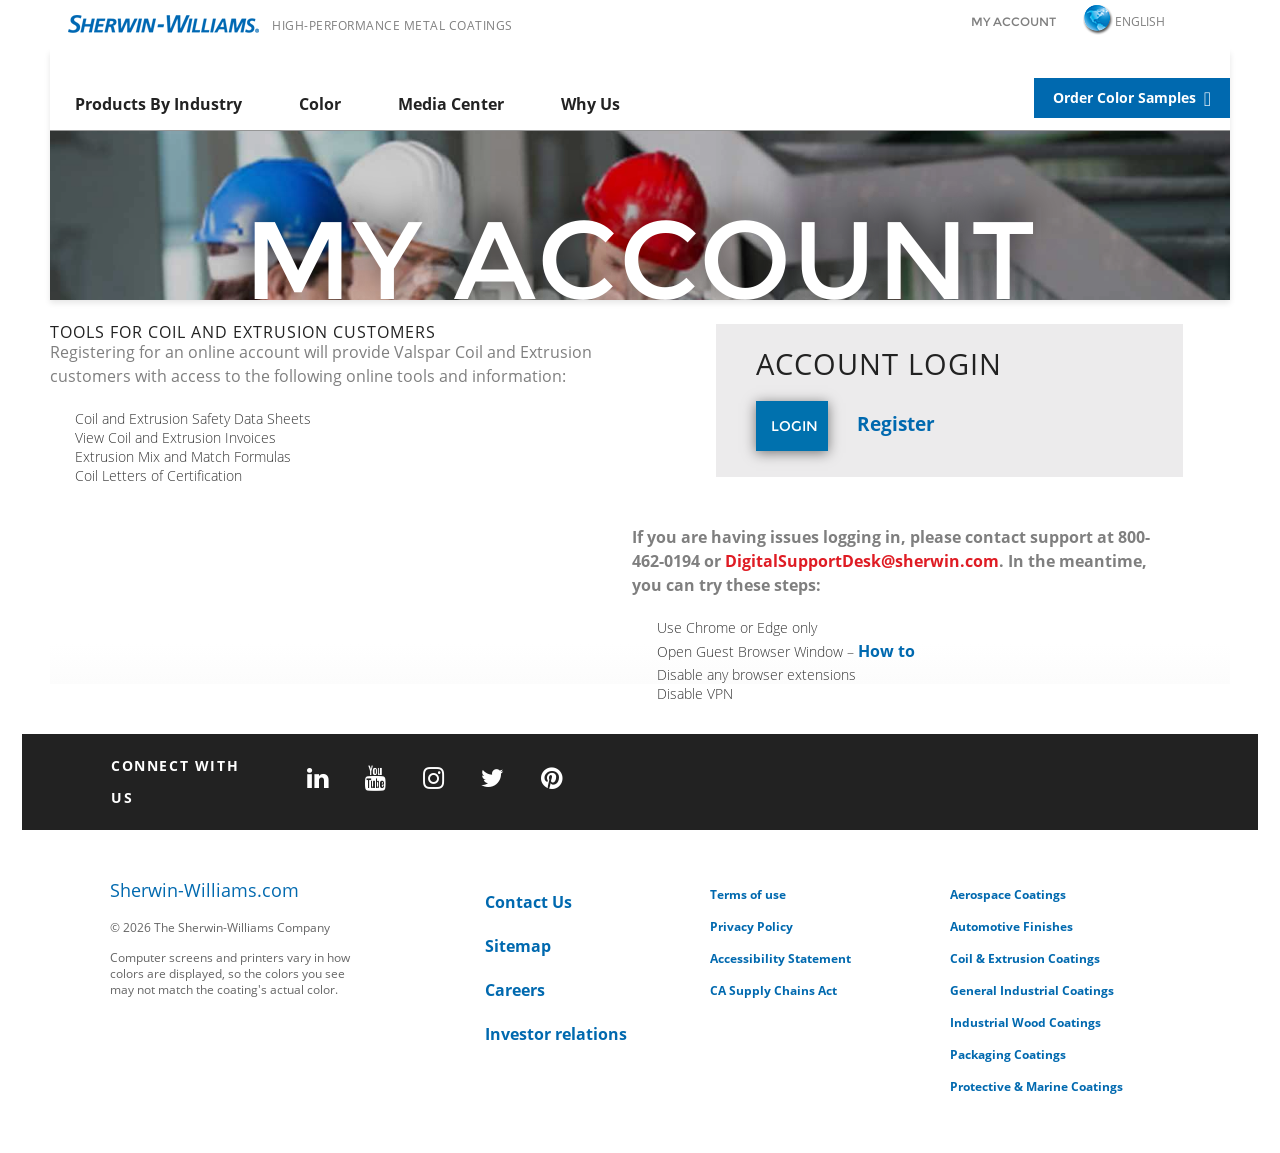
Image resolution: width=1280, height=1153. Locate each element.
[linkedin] (317, 779)
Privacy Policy (751, 926)
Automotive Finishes (1011, 926)
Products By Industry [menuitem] (158, 104)
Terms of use (748, 894)
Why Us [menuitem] (590, 104)
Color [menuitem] (320, 104)
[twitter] (492, 779)
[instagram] (433, 779)
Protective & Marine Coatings (1036, 1086)
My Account (1013, 21)
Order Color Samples (1124, 97)
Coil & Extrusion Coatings (1025, 958)
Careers (515, 990)
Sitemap (518, 946)
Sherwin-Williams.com (204, 890)
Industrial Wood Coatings (1025, 1022)
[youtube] (375, 779)
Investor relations (556, 1034)
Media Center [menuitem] (451, 104)
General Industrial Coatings (1032, 990)
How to (886, 651)
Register (896, 423)
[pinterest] (551, 779)
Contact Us (528, 902)
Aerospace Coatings (1008, 894)
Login (794, 426)
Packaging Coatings (1008, 1054)
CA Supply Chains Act (773, 990)
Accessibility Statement (780, 958)
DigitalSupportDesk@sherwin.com (862, 561)
